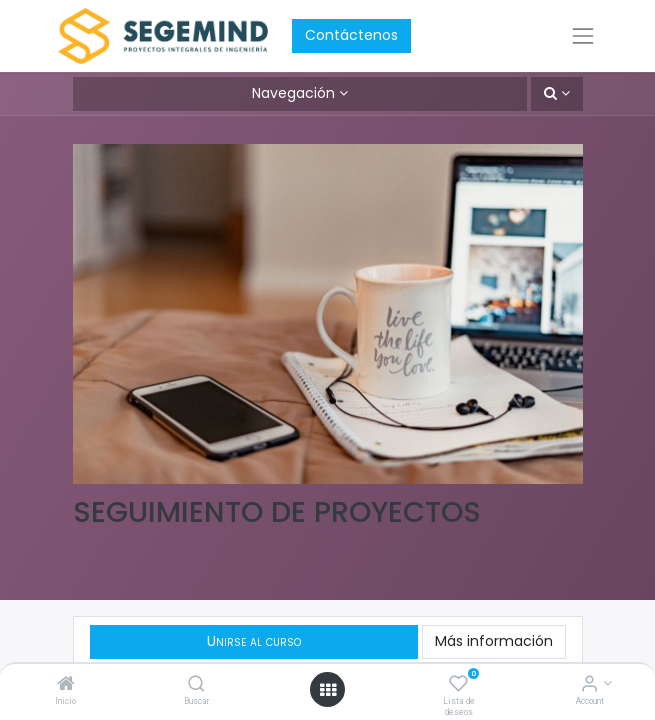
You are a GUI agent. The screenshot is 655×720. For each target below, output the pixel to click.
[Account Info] (589, 685)
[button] (557, 94)
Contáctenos (351, 35)
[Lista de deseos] (458, 685)
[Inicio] (66, 685)
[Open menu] (328, 690)
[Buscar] (196, 685)
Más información (494, 641)
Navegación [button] (293, 93)
